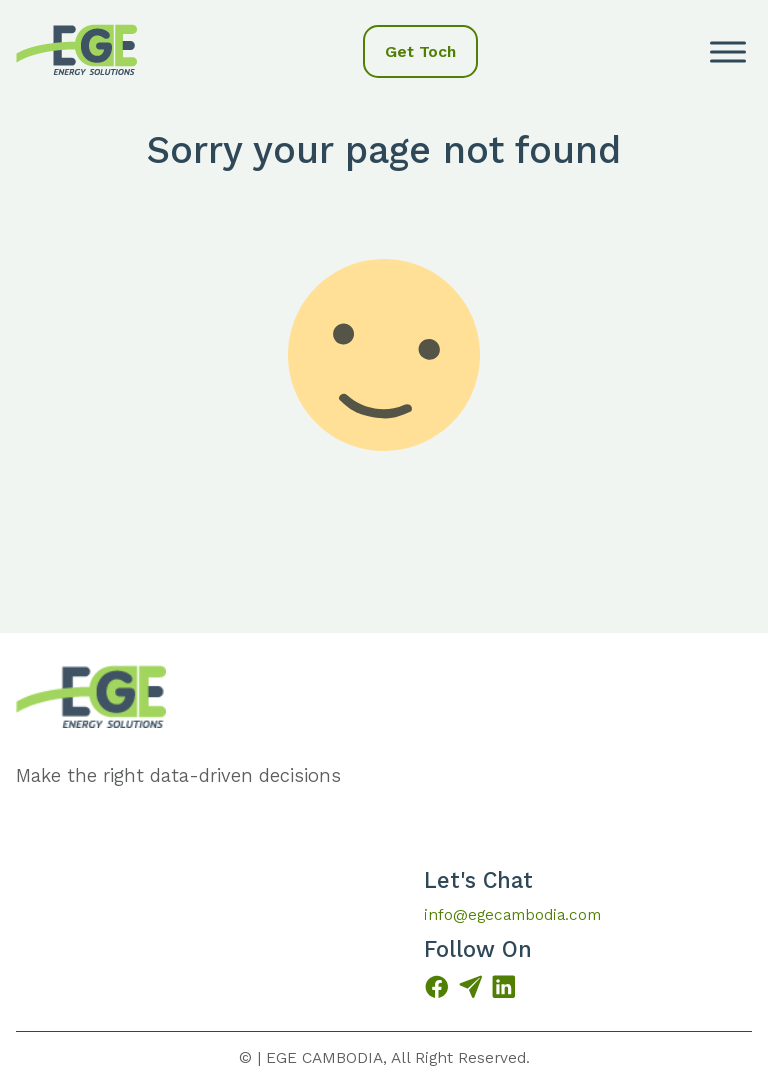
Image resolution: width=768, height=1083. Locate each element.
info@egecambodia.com (512, 914)
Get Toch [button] (420, 51)
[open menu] (728, 52)
